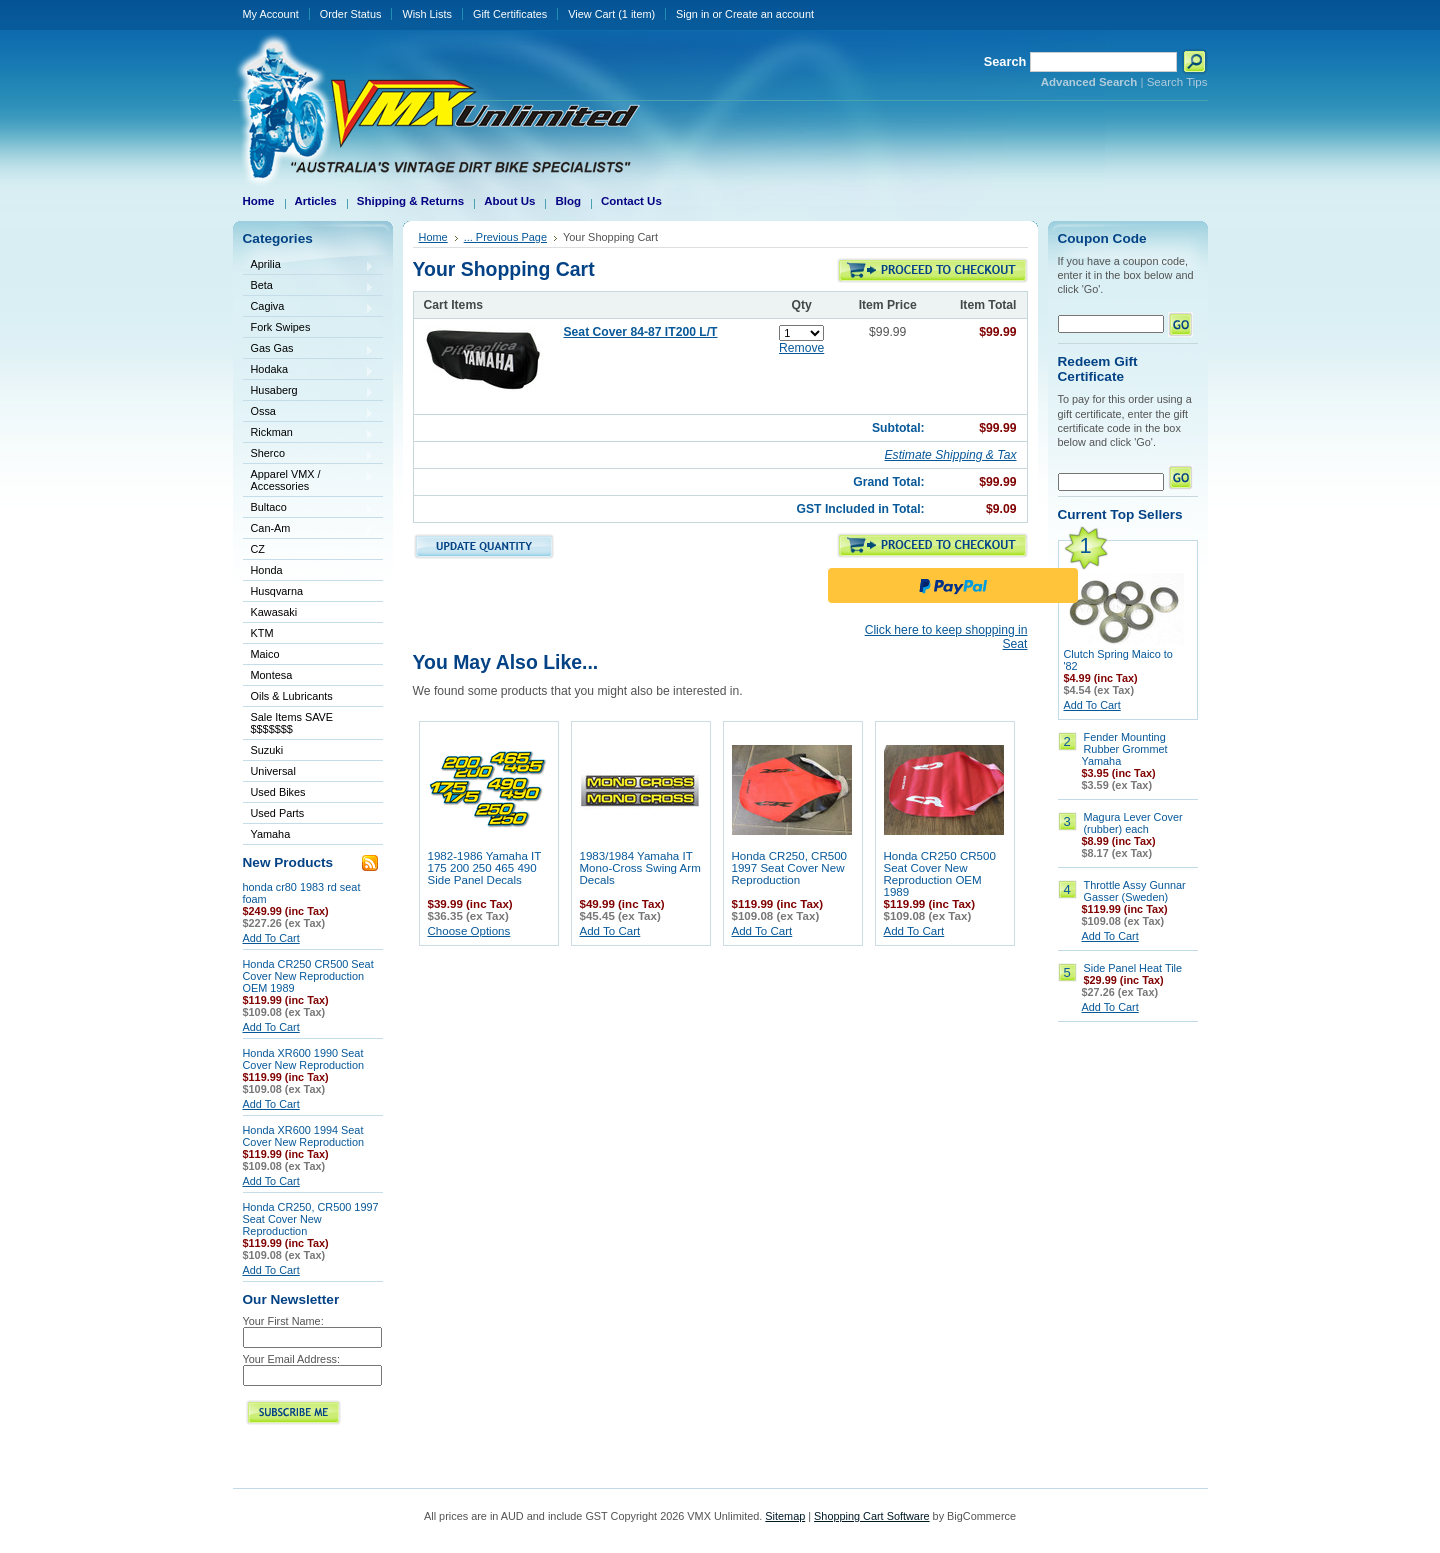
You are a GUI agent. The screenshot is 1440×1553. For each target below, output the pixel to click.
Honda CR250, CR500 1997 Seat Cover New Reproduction (311, 1219)
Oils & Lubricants (292, 696)
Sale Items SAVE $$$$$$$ (292, 723)
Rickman (309, 433)
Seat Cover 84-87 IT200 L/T (641, 332)
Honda (309, 571)
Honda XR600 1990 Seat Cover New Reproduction (304, 1059)
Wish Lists (427, 14)
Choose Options (469, 931)
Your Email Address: (292, 1359)
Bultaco (309, 508)
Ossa (309, 412)
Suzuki (309, 751)
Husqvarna (309, 592)
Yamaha (309, 835)
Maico (309, 655)
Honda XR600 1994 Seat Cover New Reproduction (304, 1136)
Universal (309, 772)
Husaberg (309, 391)
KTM (309, 634)
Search (1005, 61)
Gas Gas (309, 349)
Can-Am (309, 529)
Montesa (309, 676)
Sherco (309, 454)
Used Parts (278, 813)
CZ (309, 550)
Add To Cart (271, 938)
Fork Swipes (281, 327)
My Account (271, 14)
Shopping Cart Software (871, 1516)
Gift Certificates (510, 14)
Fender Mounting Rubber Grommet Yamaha (1125, 749)
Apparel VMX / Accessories (309, 480)
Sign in (692, 14)
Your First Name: (283, 1321)
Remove (801, 348)
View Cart (611, 14)
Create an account (769, 14)
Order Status (351, 14)
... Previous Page (505, 237)
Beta (309, 286)
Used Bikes (278, 792)
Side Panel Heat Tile (1133, 968)
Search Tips (1177, 82)
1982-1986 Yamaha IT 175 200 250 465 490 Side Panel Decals (485, 868)
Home (433, 237)
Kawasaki (309, 613)
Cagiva (309, 307)
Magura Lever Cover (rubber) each (1133, 823)
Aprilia (309, 265)
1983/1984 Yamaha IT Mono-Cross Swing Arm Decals (640, 868)
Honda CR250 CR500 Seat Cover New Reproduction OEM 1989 (308, 976)
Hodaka (309, 370)
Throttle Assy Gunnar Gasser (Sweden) (1135, 891)
